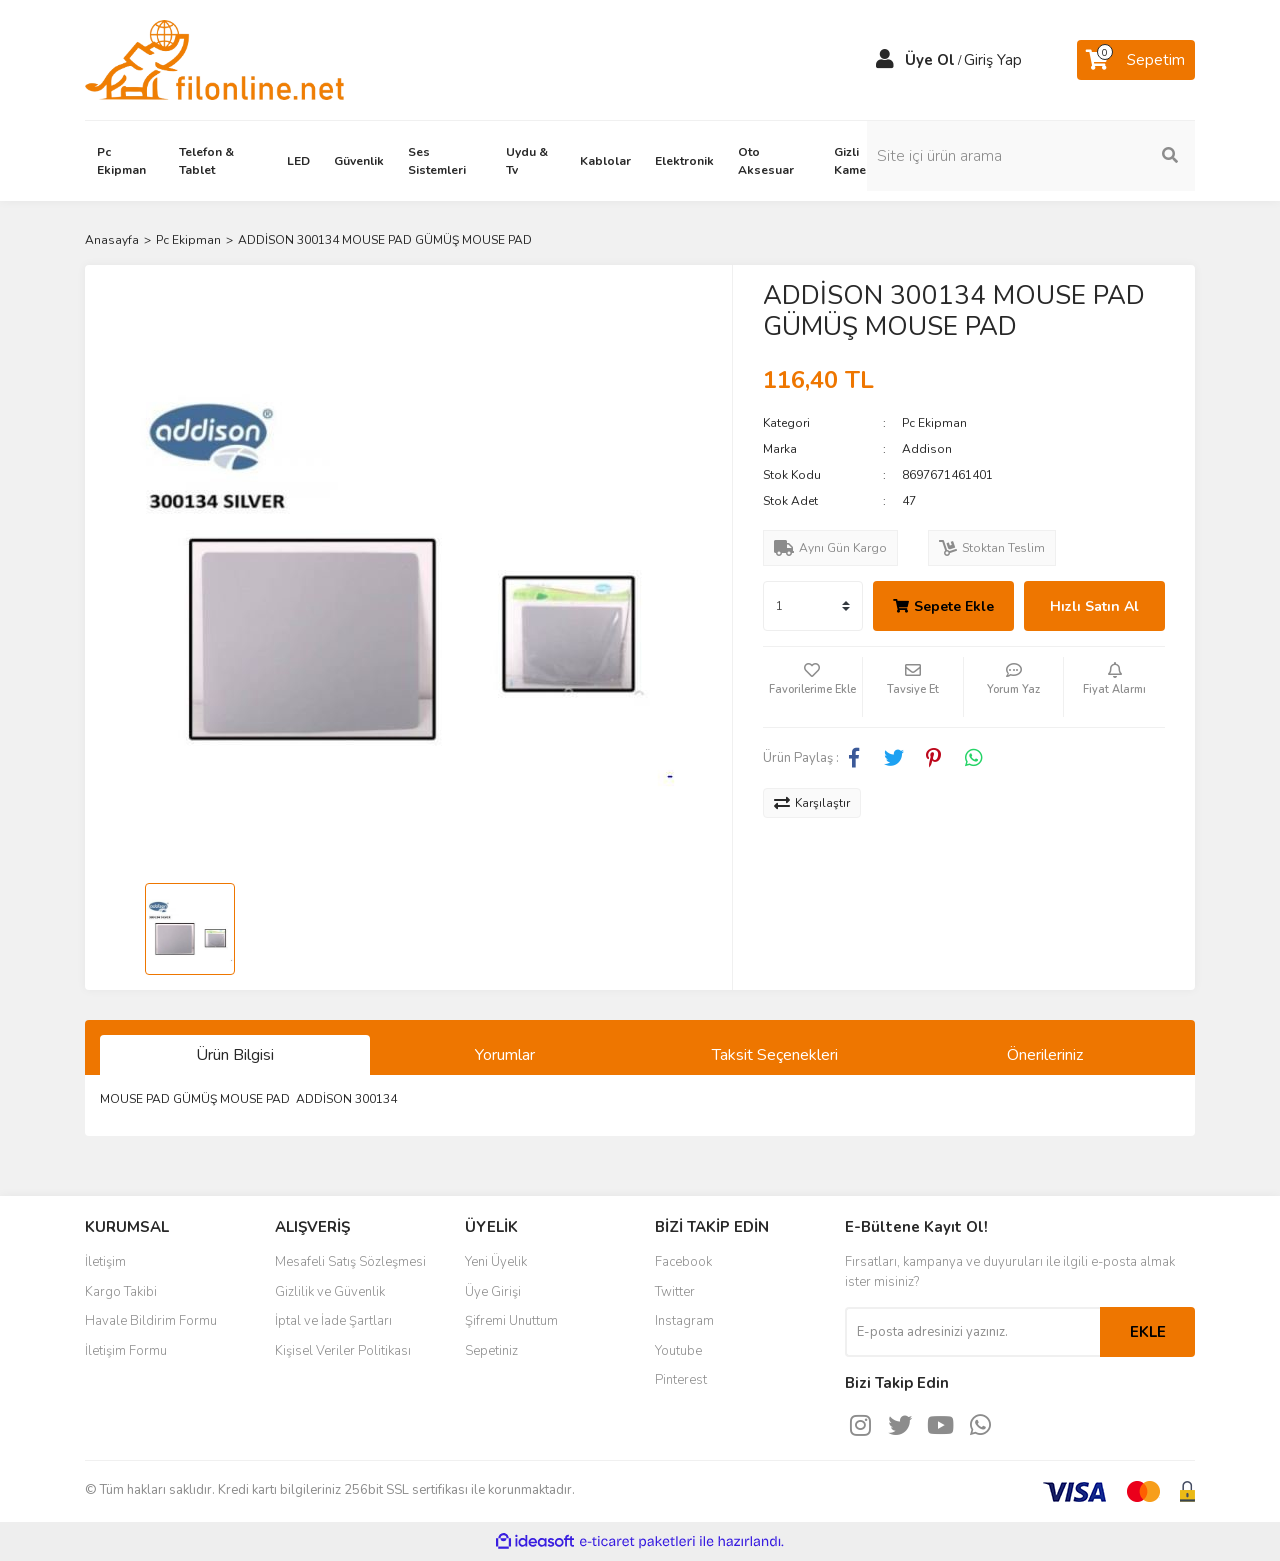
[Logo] (214, 59)
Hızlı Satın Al (1094, 606)
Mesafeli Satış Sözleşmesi (350, 1262)
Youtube (678, 1351)
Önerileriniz (1045, 1055)
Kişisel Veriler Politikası (343, 1351)
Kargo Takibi (121, 1292)
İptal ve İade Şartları (333, 1321)
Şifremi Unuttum (511, 1321)
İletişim (105, 1262)
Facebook (683, 1262)
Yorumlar (505, 1055)
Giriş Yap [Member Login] (993, 60)
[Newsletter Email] (972, 1332)
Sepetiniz (491, 1351)
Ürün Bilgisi (235, 1055)
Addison (927, 449)
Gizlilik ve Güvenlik (330, 1292)
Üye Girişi (493, 1292)
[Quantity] (813, 606)
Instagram (684, 1321)
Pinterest (681, 1380)
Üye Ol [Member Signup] (930, 60)
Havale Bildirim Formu (151, 1321)
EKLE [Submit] (1148, 1332)
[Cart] (1136, 60)
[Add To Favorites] (813, 687)
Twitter (675, 1292)
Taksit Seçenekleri (775, 1055)
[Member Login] (885, 60)
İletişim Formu (126, 1351)
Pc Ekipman (934, 423)
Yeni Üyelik (496, 1262)
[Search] (1060, 156)
